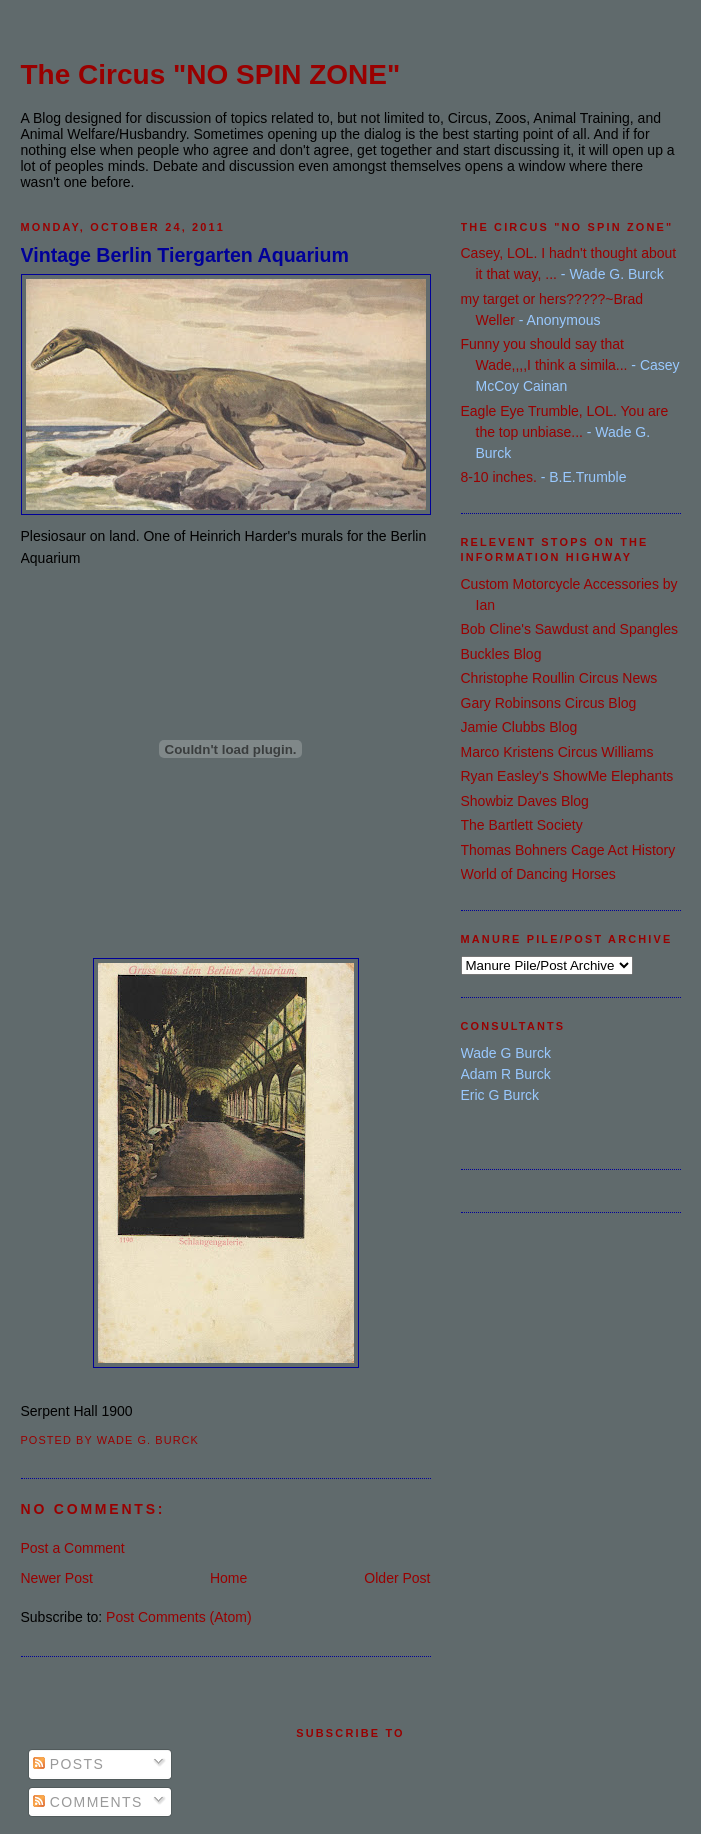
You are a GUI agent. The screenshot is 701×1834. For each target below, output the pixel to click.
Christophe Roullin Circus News (559, 678)
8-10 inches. (499, 477)
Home (228, 1578)
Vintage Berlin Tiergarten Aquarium (185, 255)
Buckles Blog (501, 654)
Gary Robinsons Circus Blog (549, 703)
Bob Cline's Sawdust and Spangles (569, 629)
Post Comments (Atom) (178, 1617)
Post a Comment (73, 1548)
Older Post (397, 1578)
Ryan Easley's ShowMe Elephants (567, 776)
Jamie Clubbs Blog (519, 727)
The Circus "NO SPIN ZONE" (211, 74)
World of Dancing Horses (538, 874)
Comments (88, 1802)
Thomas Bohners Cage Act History (568, 850)
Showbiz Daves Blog (525, 801)
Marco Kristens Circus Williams (557, 752)
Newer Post (57, 1578)
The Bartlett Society (522, 825)
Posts (69, 1764)
